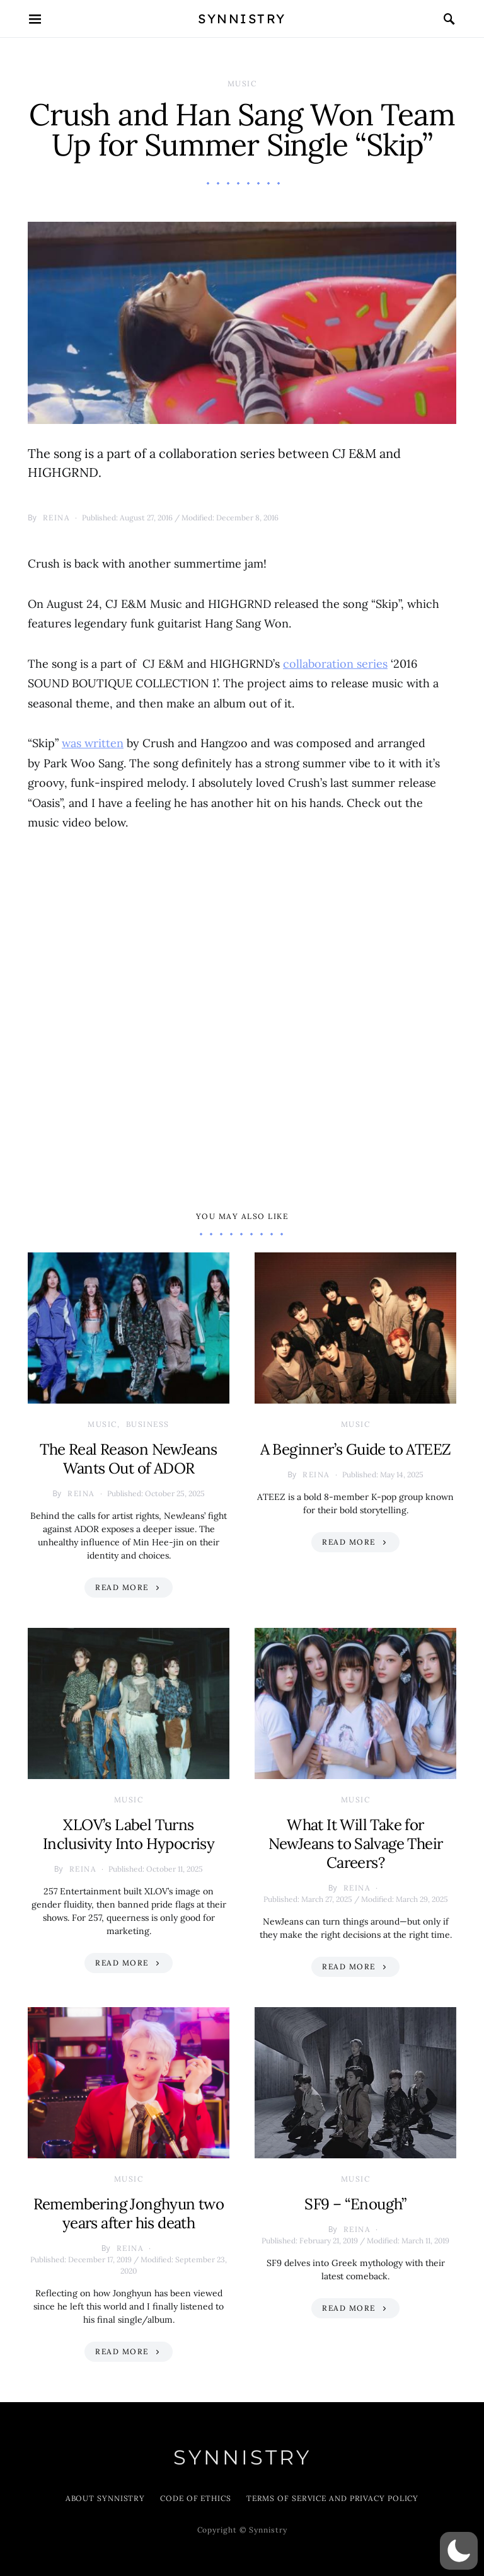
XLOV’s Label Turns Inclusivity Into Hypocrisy (128, 1834)
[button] (459, 2551)
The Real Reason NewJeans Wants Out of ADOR (128, 1459)
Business (148, 1424)
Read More (122, 1587)
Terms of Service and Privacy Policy (332, 2498)
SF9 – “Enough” (355, 2204)
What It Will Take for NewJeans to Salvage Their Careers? (355, 1843)
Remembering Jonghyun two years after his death (128, 2213)
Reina (57, 517)
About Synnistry (106, 2498)
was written (93, 743)
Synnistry (242, 18)
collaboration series (335, 663)
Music (242, 83)
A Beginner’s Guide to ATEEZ (355, 1449)
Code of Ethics (195, 2498)
